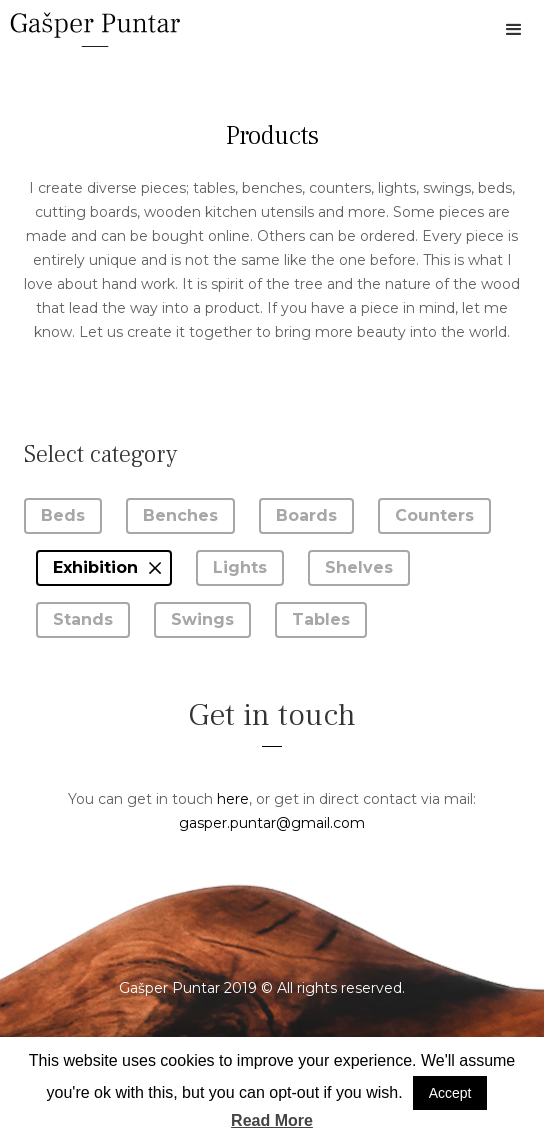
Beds (63, 515)
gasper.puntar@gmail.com (272, 823)
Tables (321, 619)
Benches (180, 515)
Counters (434, 515)
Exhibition (95, 567)
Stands (83, 619)
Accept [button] (450, 1093)
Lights (240, 567)
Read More (272, 1120)
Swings (202, 619)
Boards (306, 515)
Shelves (359, 567)
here (233, 799)
